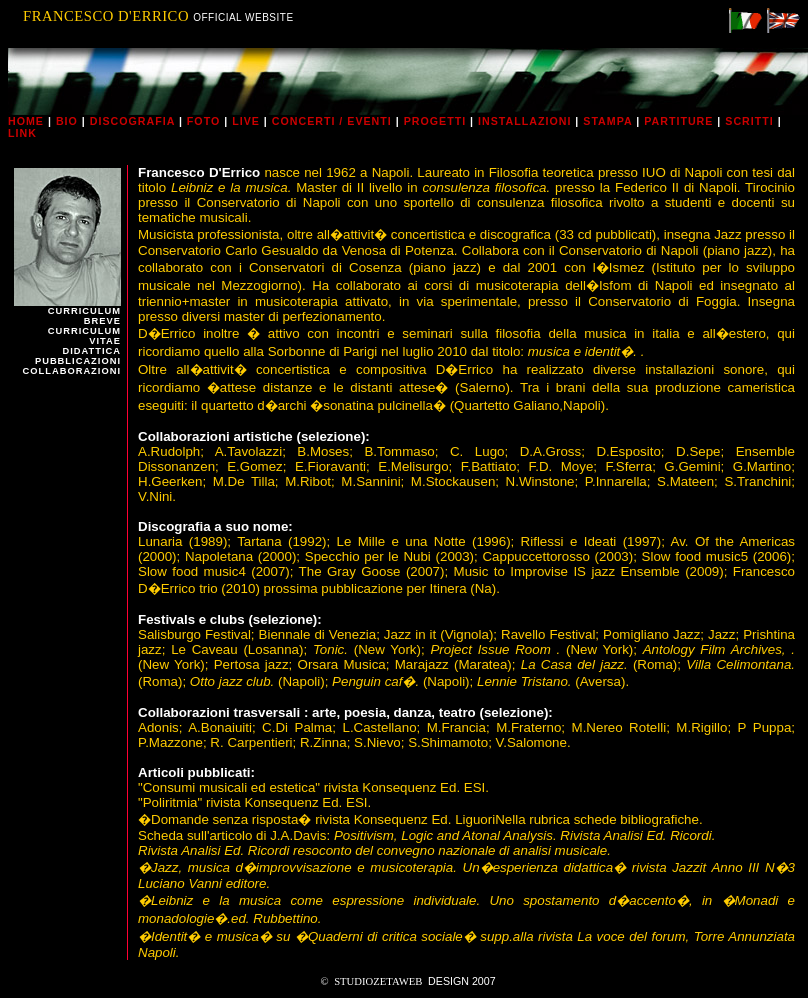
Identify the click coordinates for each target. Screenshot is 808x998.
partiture (678, 121)
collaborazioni (72, 371)
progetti (435, 121)
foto (203, 121)
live (246, 121)
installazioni (524, 121)
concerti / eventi (332, 121)
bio (67, 121)
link (22, 133)
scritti (749, 121)
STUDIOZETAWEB (378, 981)
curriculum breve (84, 316)
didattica (91, 351)
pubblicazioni (78, 361)
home (26, 121)
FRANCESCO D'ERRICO (108, 16)
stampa (607, 121)
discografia (132, 121)
